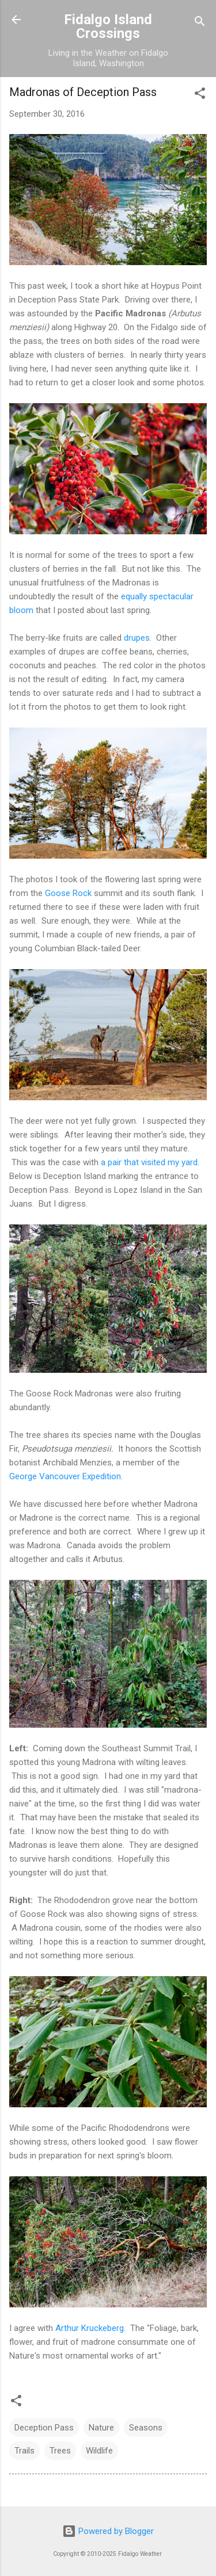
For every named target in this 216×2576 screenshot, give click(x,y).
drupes (137, 638)
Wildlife (99, 2450)
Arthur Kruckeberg (89, 2328)
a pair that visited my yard (149, 1162)
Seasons (145, 2427)
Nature (101, 2427)
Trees (60, 2450)
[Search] (200, 23)
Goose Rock (68, 893)
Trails (24, 2450)
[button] (200, 95)
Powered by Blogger (108, 2531)
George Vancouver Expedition (65, 1476)
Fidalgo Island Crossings (108, 26)
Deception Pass (44, 2427)
